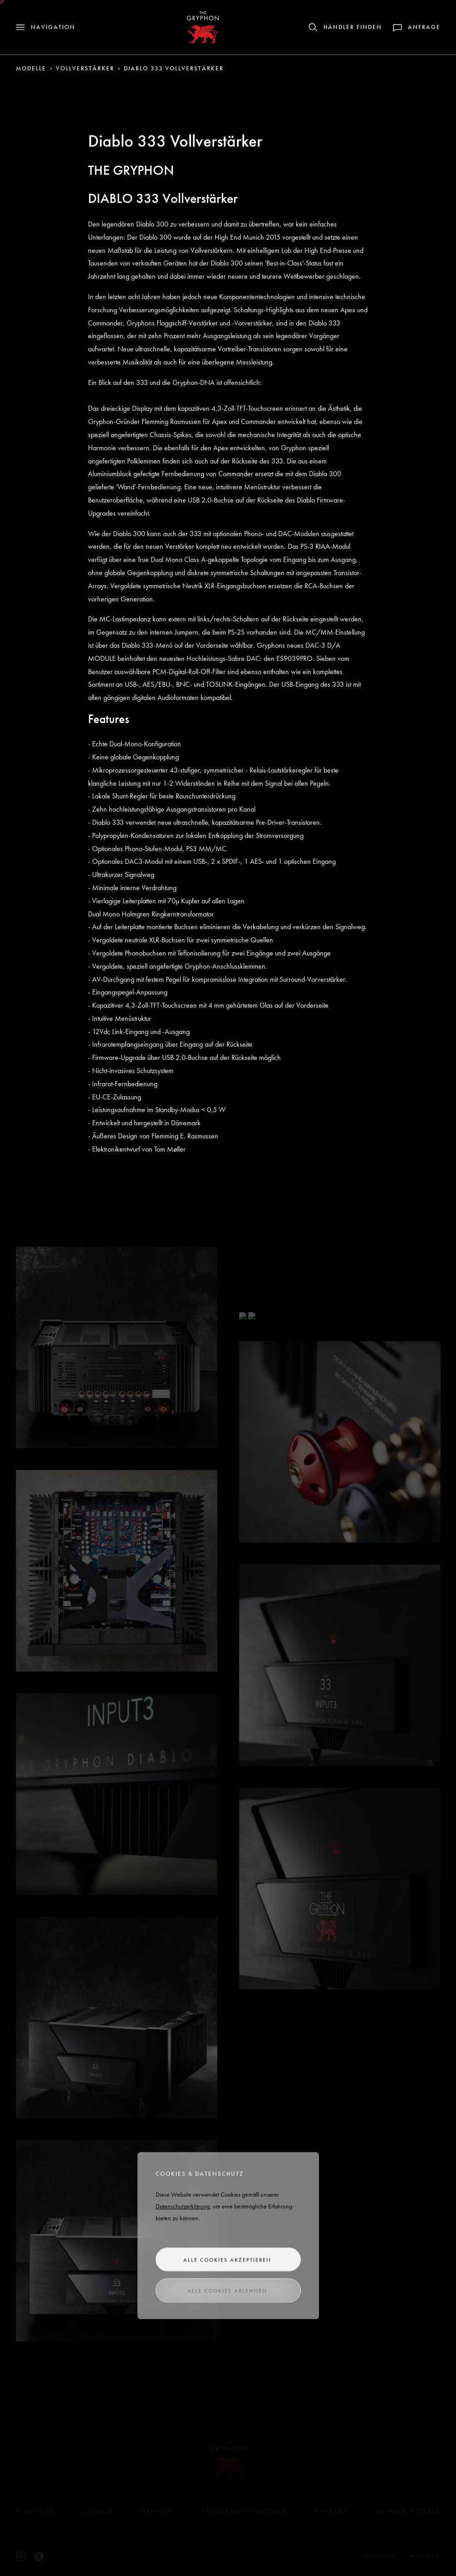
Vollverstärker (85, 68)
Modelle (31, 68)
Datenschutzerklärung (183, 2209)
